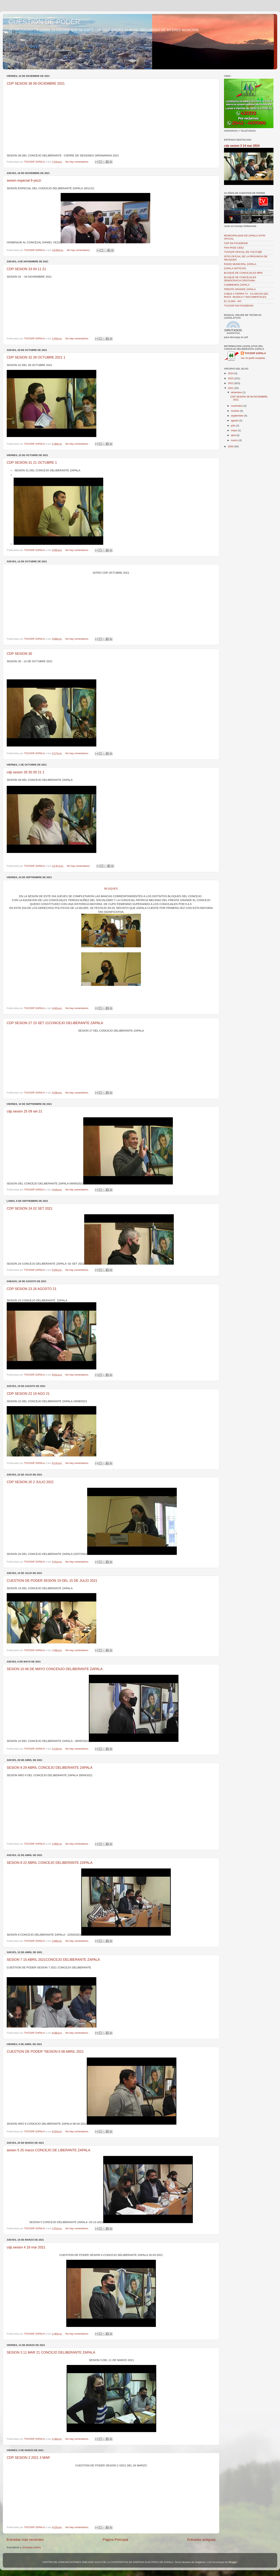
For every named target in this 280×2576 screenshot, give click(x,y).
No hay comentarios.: (78, 161)
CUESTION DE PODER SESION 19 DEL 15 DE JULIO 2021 (52, 1580)
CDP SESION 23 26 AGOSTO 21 (31, 1289)
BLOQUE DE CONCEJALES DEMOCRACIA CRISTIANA (240, 279)
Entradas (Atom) (32, 2547)
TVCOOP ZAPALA (255, 353)
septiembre (237, 415)
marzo (235, 440)
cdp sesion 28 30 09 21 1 (25, 772)
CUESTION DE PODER (44, 22)
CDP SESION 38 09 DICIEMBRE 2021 (36, 83)
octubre (235, 410)
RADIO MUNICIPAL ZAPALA (240, 264)
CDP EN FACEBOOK (236, 243)
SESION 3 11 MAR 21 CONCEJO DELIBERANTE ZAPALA (51, 2352)
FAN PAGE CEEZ (234, 247)
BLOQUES (111, 888)
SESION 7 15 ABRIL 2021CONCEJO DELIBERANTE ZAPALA (53, 1960)
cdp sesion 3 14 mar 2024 (241, 145)
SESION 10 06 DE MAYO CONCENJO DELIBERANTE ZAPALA (54, 1669)
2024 (231, 373)
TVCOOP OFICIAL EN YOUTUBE (243, 252)
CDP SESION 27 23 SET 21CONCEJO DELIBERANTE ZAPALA (55, 1023)
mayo (234, 430)
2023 (231, 378)
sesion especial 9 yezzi (24, 180)
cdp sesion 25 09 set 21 (24, 1111)
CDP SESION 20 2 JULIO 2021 (30, 1482)
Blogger (232, 2562)
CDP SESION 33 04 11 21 (26, 269)
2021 (231, 388)
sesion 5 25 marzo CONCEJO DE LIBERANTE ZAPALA (48, 2150)
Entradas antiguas (201, 2540)
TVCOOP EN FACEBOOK (238, 305)
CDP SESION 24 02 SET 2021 (29, 1208)
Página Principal (115, 2540)
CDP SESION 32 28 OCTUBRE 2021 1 (36, 357)
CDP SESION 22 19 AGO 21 (28, 1393)
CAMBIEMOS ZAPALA (237, 284)
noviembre (237, 405)
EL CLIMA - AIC (233, 301)
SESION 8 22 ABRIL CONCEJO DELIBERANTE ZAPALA (49, 1863)
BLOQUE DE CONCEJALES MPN (243, 272)
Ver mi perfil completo (253, 358)
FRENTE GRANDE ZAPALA (240, 289)
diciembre (236, 392)
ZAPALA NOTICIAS (235, 268)
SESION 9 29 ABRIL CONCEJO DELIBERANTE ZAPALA (49, 1767)
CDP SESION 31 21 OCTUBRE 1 (32, 462)
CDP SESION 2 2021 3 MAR (28, 2457)
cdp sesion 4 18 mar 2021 (26, 2247)
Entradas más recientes (25, 2540)
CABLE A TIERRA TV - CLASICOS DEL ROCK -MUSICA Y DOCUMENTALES (246, 295)
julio (233, 425)
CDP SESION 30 (19, 654)
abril (233, 435)
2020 (231, 446)
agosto (235, 420)
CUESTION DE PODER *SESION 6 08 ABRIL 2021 (45, 2051)
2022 (231, 383)
